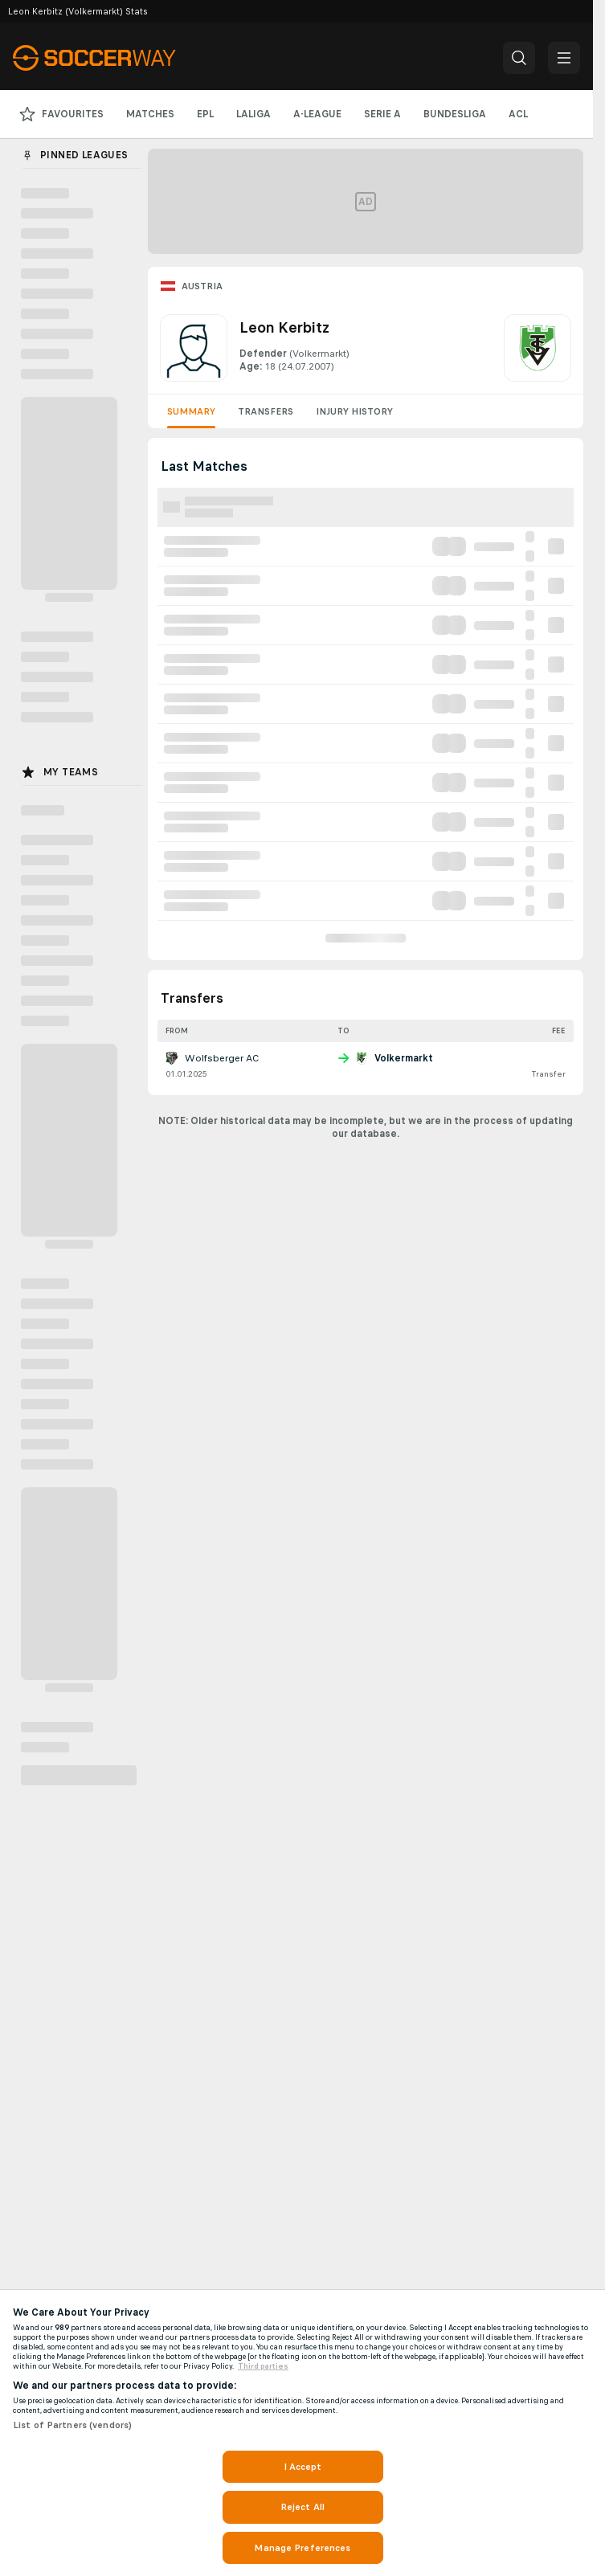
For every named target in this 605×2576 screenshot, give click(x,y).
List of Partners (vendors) (72, 2425)
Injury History (354, 411)
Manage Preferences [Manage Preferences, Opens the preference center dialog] (302, 2548)
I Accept (303, 2466)
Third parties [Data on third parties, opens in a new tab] (263, 2366)
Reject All (302, 2507)
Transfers (265, 411)
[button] (519, 58)
